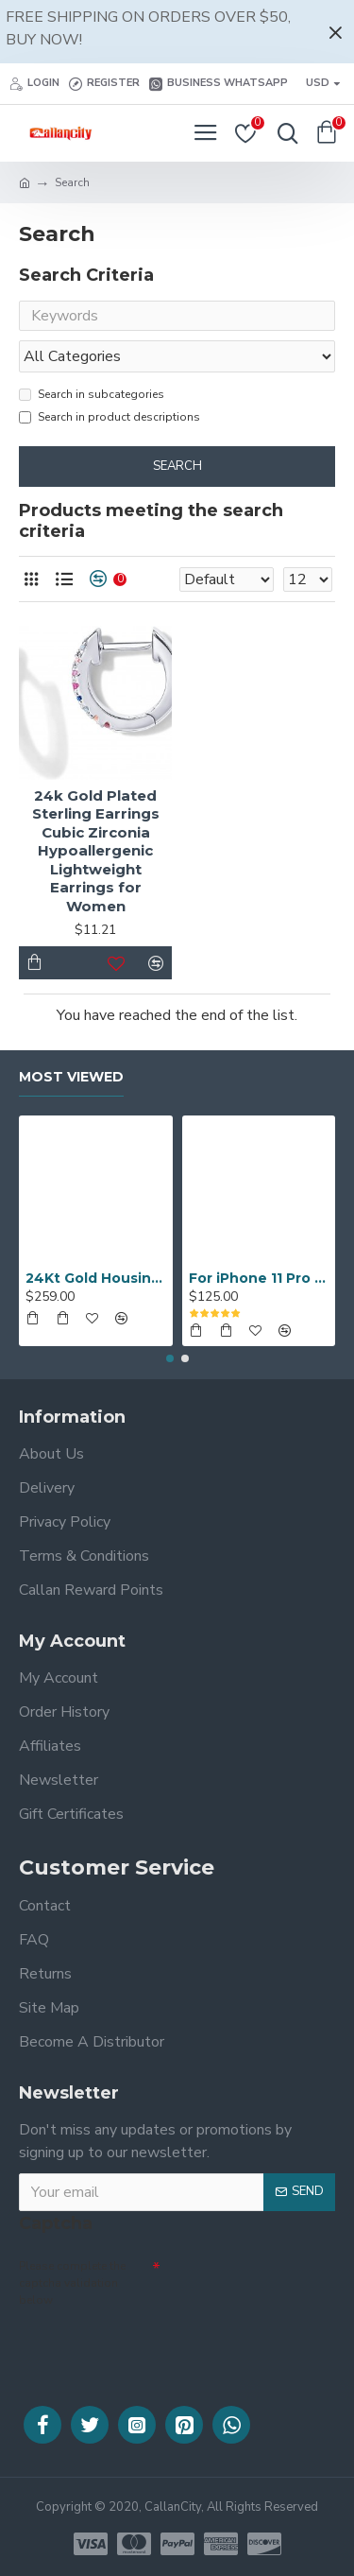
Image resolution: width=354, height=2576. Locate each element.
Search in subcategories (91, 394)
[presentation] (151, 2344)
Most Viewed (71, 1077)
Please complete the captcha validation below (72, 2283)
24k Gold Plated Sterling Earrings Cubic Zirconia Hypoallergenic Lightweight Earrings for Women (96, 851)
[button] (170, 1358)
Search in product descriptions (109, 416)
